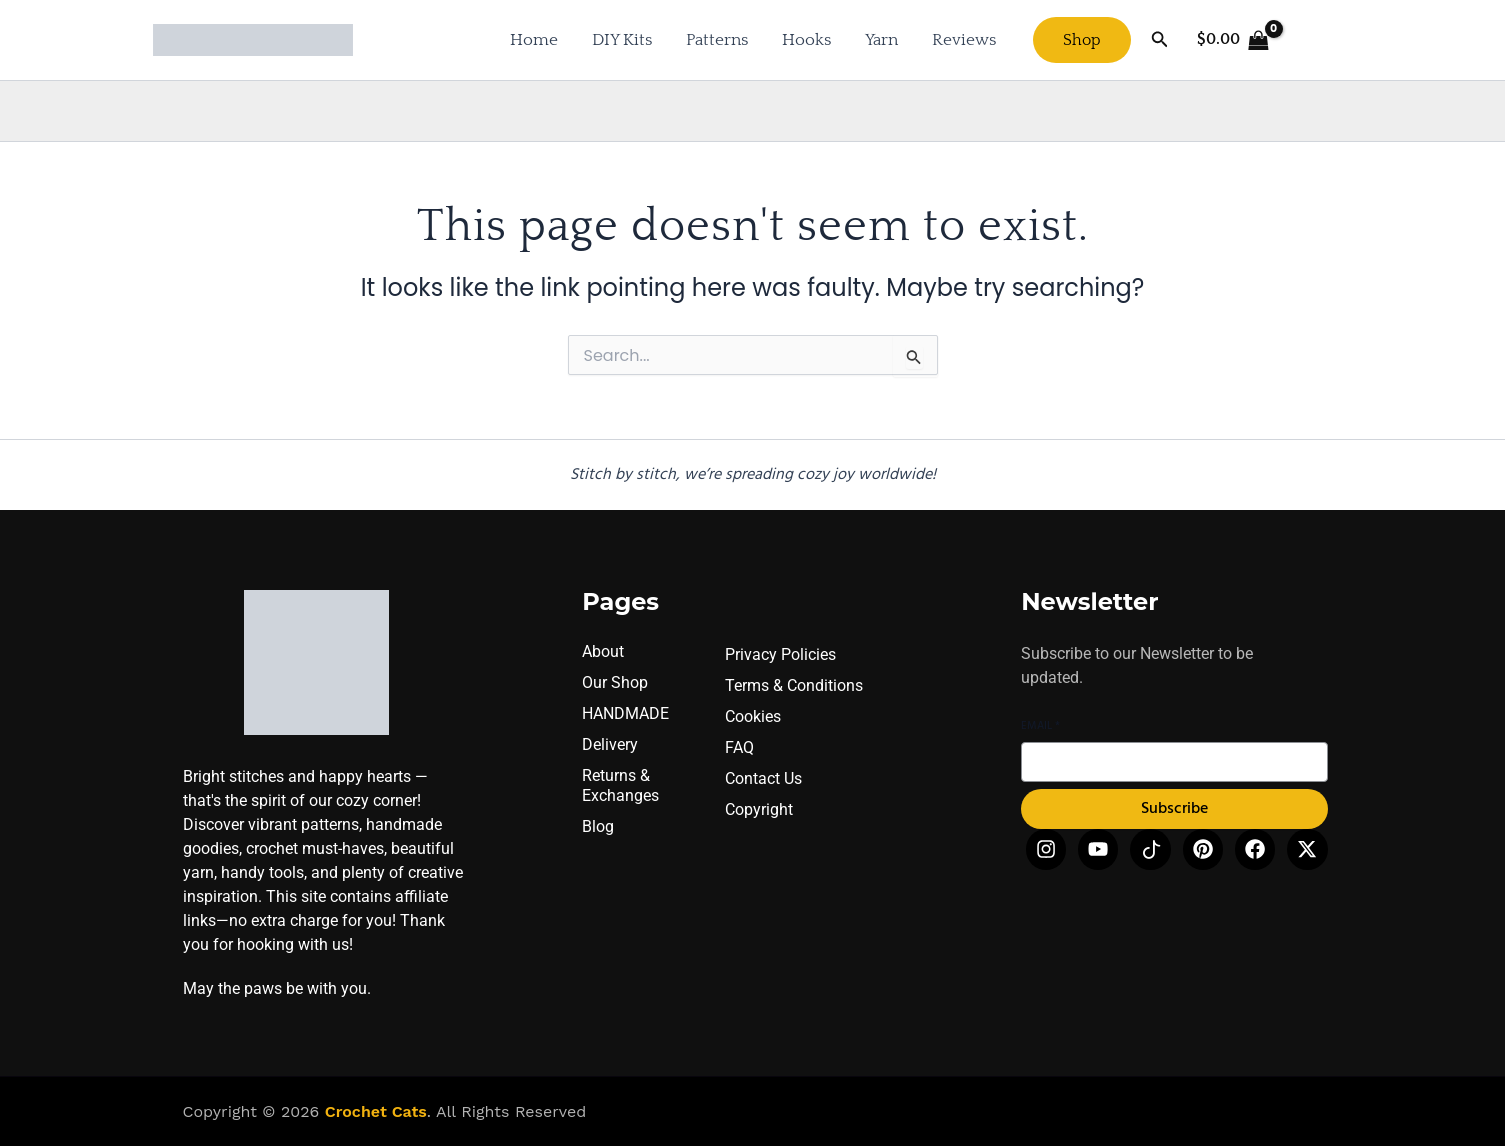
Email (1040, 728)
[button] (1082, 40)
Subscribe (1174, 812)
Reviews (964, 40)
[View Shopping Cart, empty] (1233, 40)
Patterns (717, 40)
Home (534, 40)
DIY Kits (622, 40)
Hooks (806, 40)
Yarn (881, 40)
